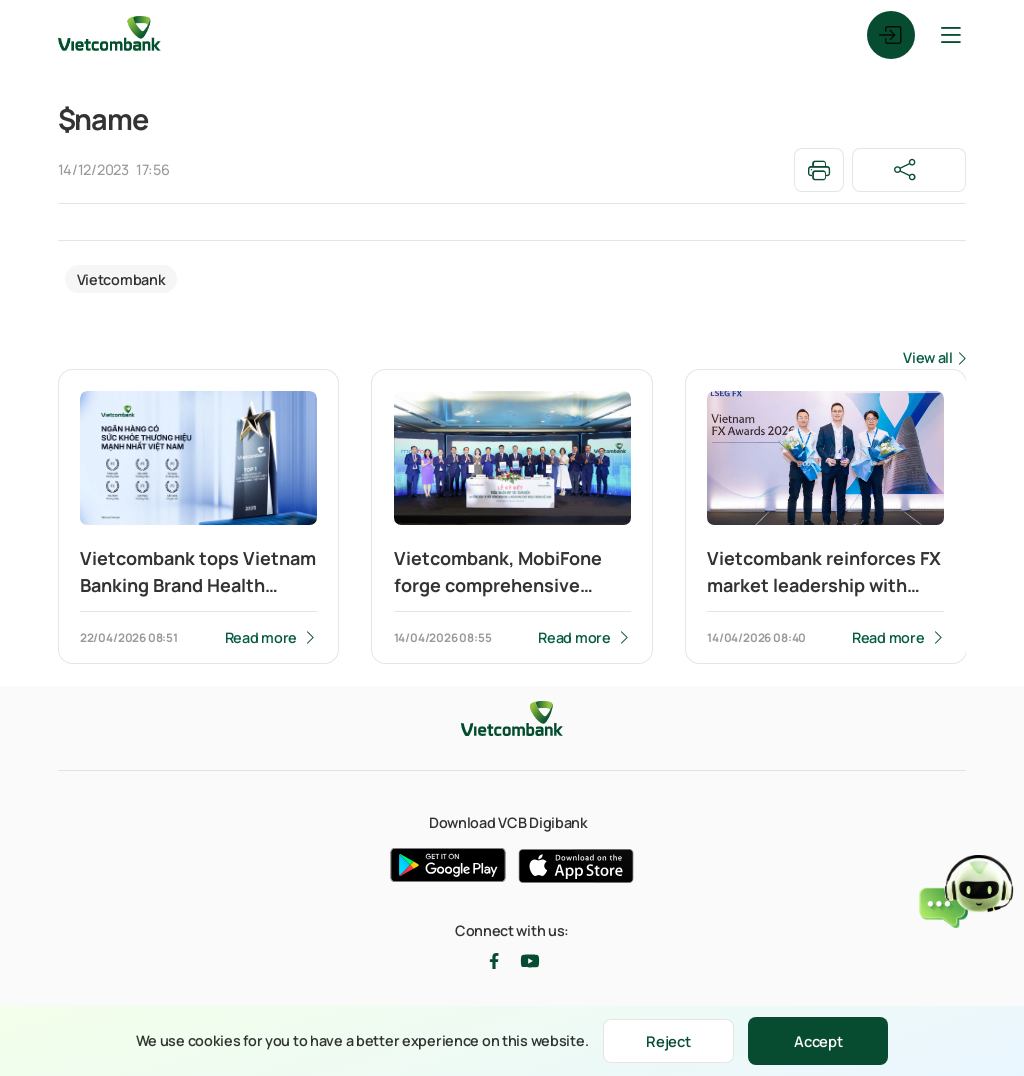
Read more (260, 637)
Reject (668, 1040)
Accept (822, 1040)
